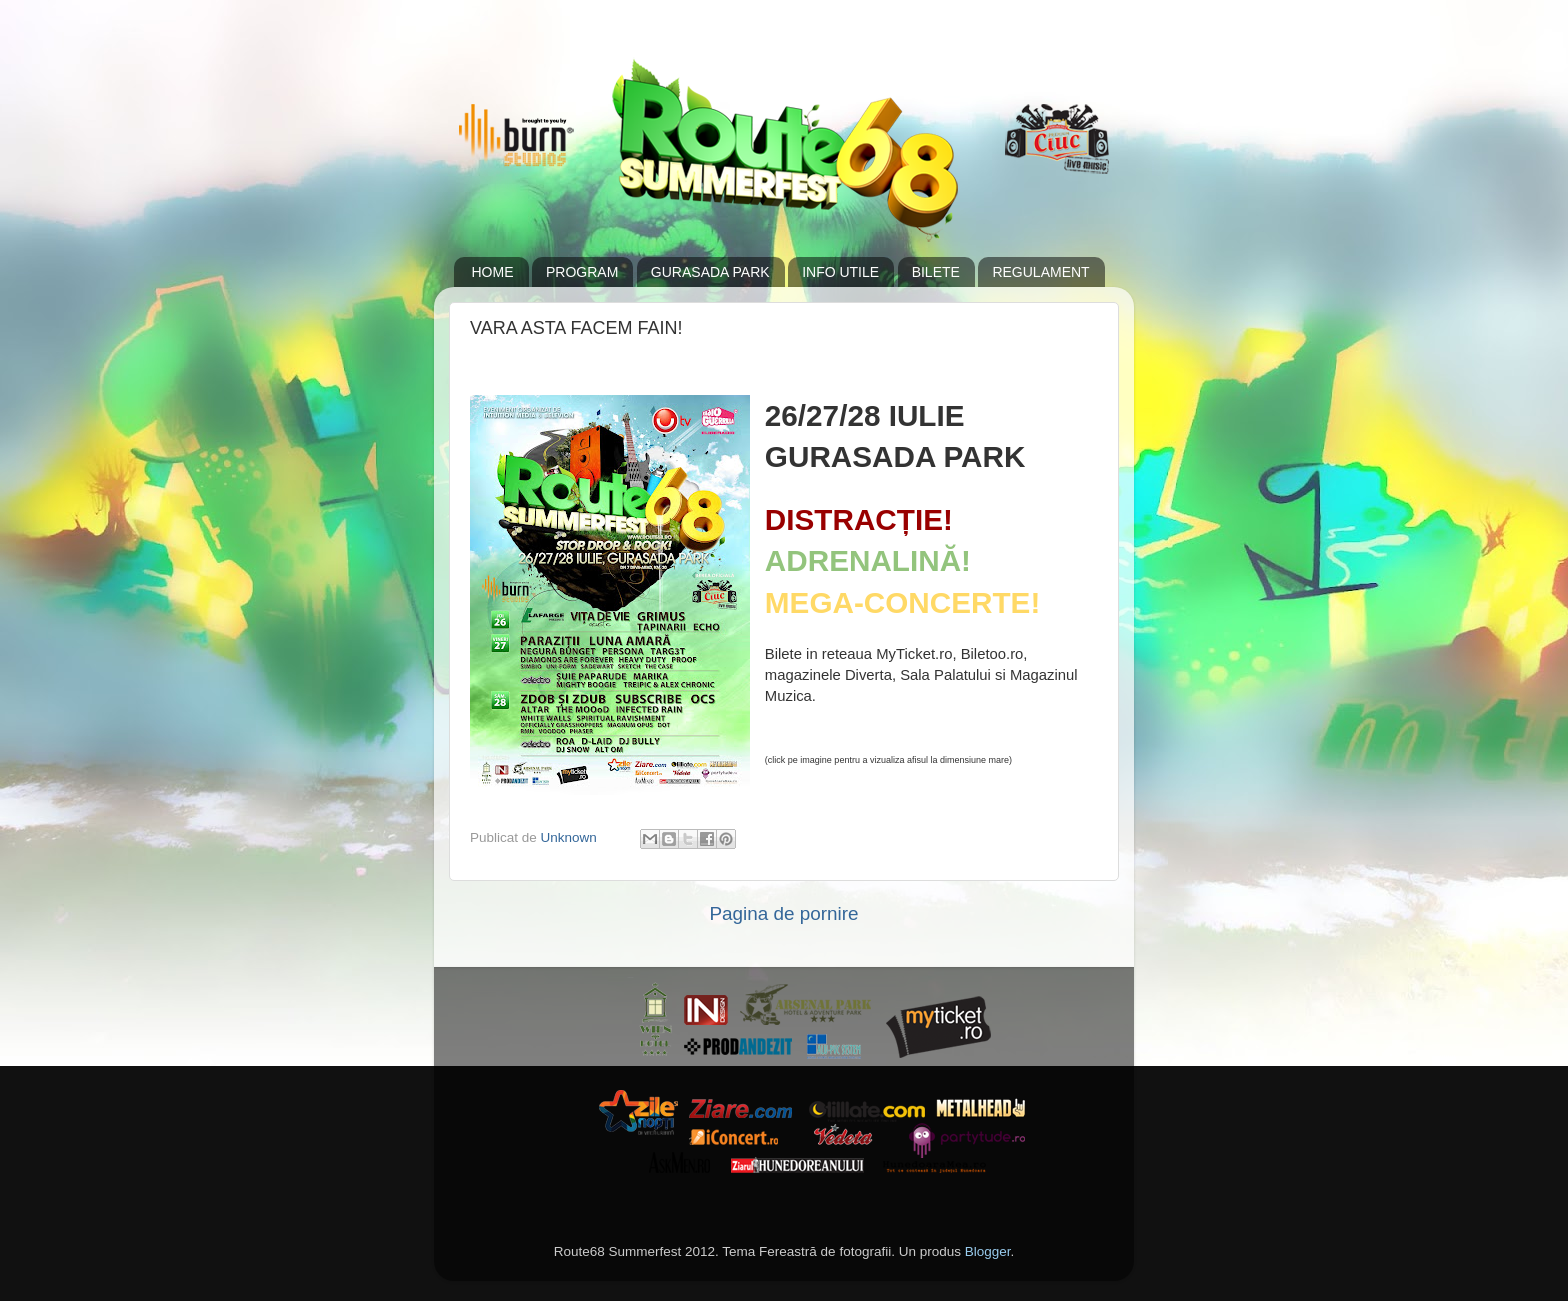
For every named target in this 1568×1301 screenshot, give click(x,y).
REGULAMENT (1040, 272)
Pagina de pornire (783, 913)
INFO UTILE (840, 272)
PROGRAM (582, 272)
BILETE (936, 272)
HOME (493, 272)
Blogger (988, 1251)
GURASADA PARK (710, 272)
